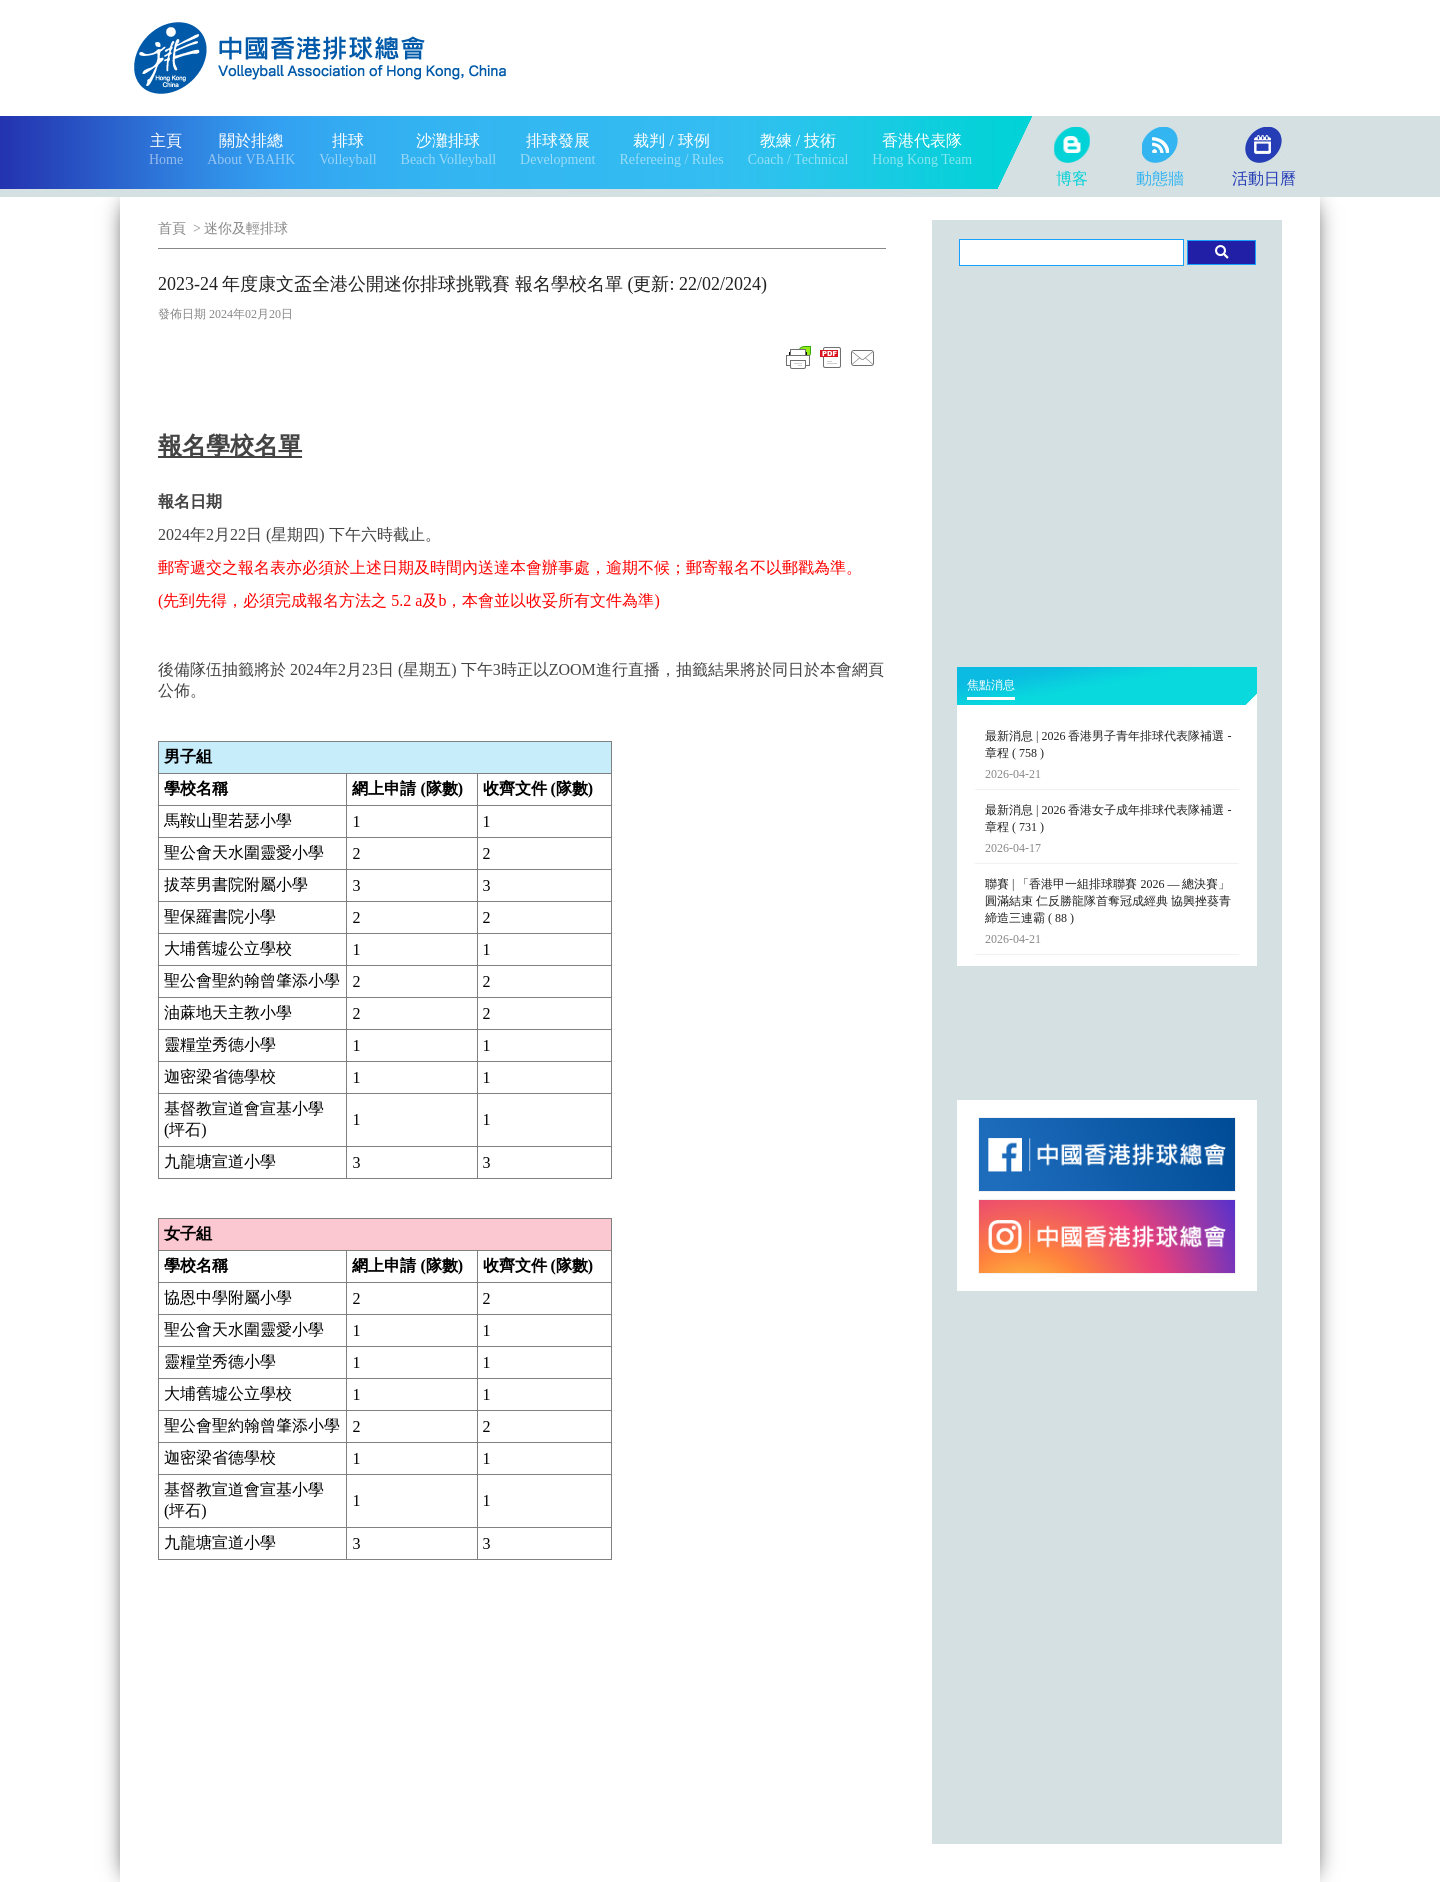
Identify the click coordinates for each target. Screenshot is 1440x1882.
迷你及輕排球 (246, 228)
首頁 (172, 228)
